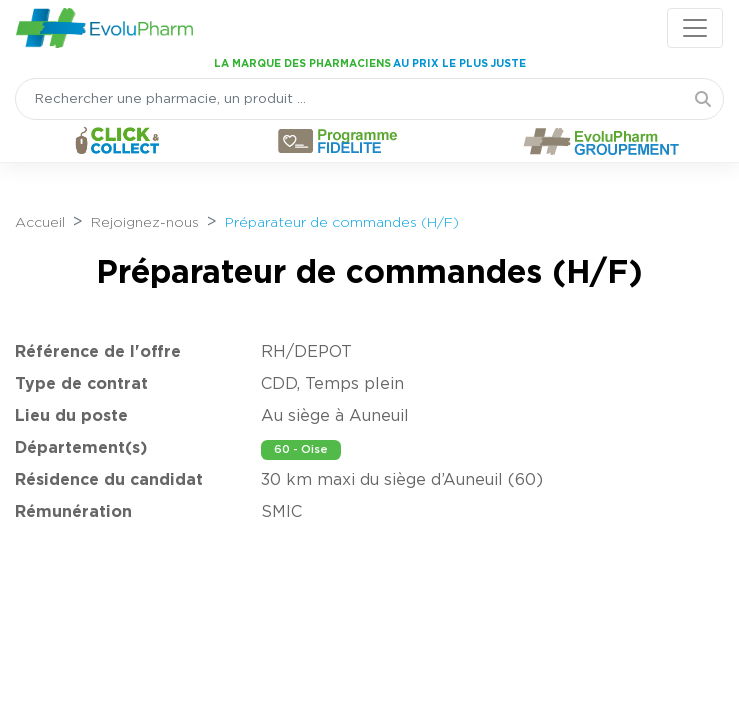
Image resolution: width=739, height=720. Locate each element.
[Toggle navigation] (695, 28)
